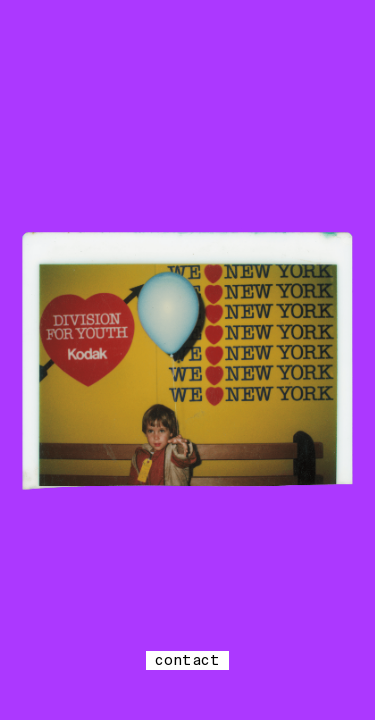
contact (187, 660)
